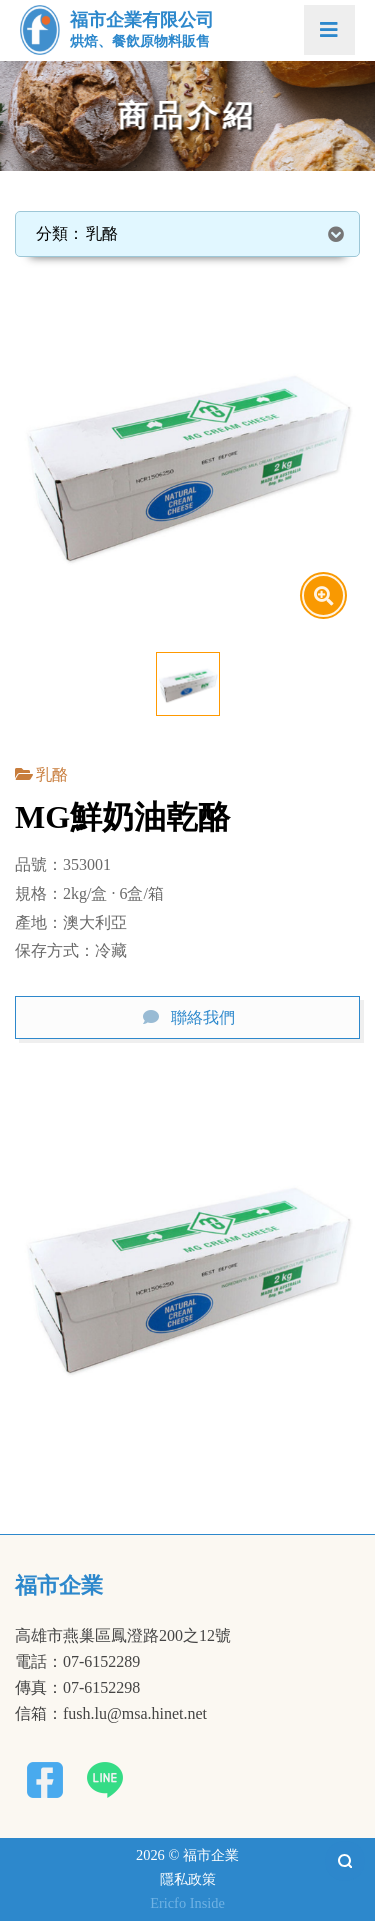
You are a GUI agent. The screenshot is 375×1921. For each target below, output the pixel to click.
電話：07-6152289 (77, 1662)
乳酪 (52, 774)
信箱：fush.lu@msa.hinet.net (111, 1714)
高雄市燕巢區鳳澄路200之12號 (123, 1636)
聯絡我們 (203, 1017)
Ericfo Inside (187, 1903)
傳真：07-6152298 (77, 1688)
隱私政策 (188, 1879)
